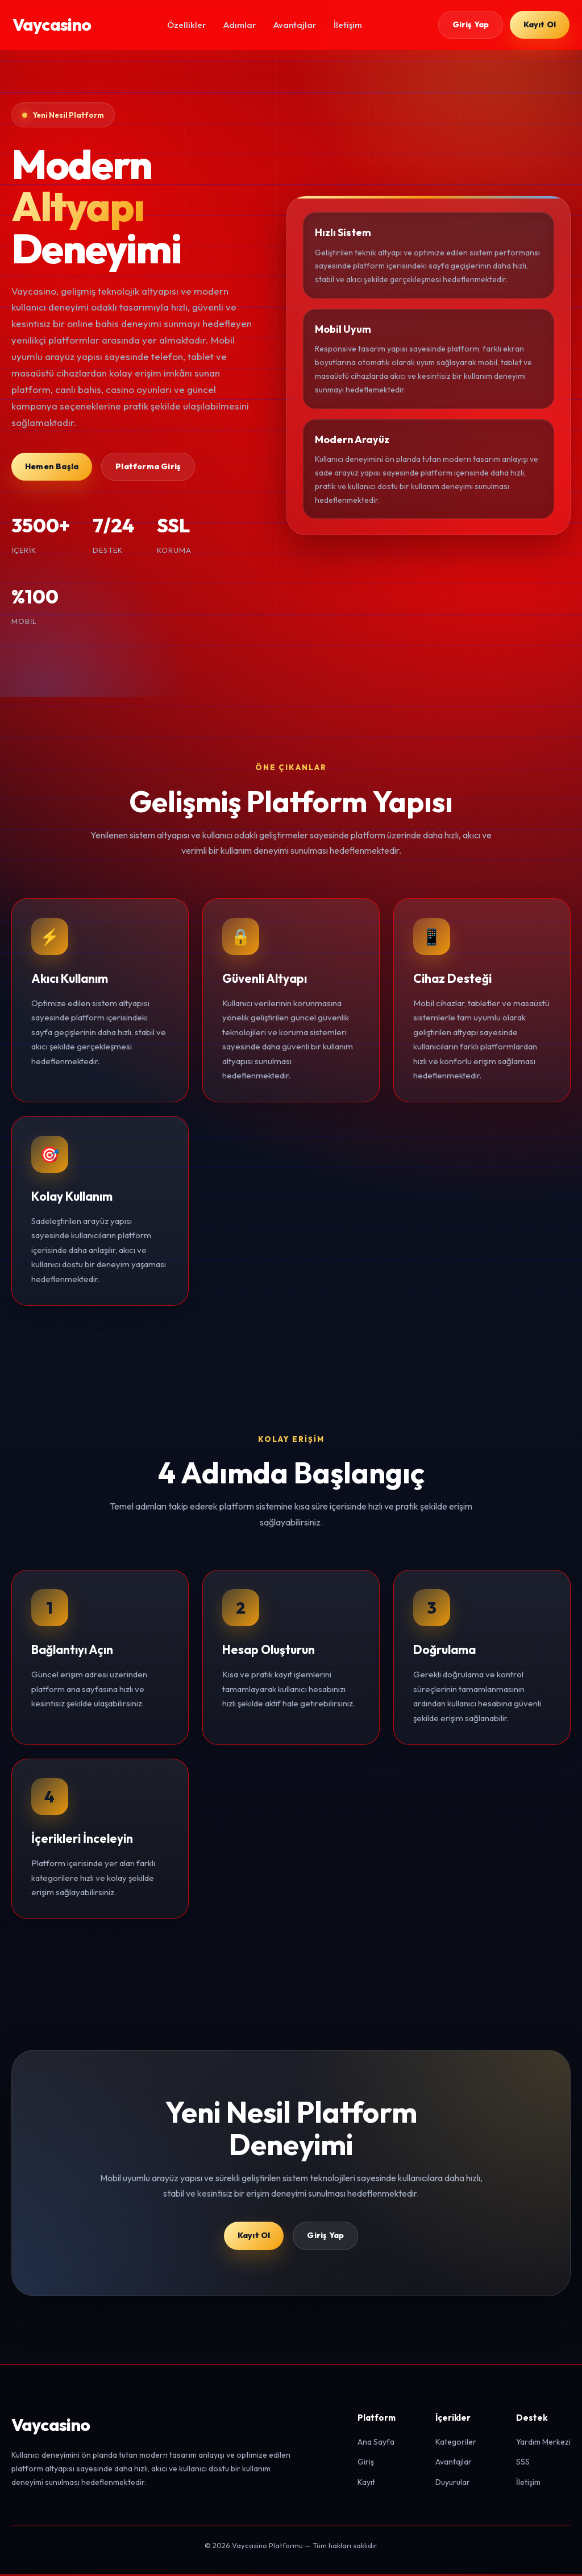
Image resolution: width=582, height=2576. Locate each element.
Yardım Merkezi (543, 2443)
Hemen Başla (51, 466)
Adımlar (239, 24)
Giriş (365, 2463)
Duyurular (452, 2484)
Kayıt (366, 2484)
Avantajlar (294, 24)
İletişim (347, 24)
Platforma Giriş (148, 466)
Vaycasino (52, 24)
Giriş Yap (470, 24)
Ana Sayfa (375, 2443)
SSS (523, 2463)
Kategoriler (455, 2443)
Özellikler (186, 24)
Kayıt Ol (539, 24)
